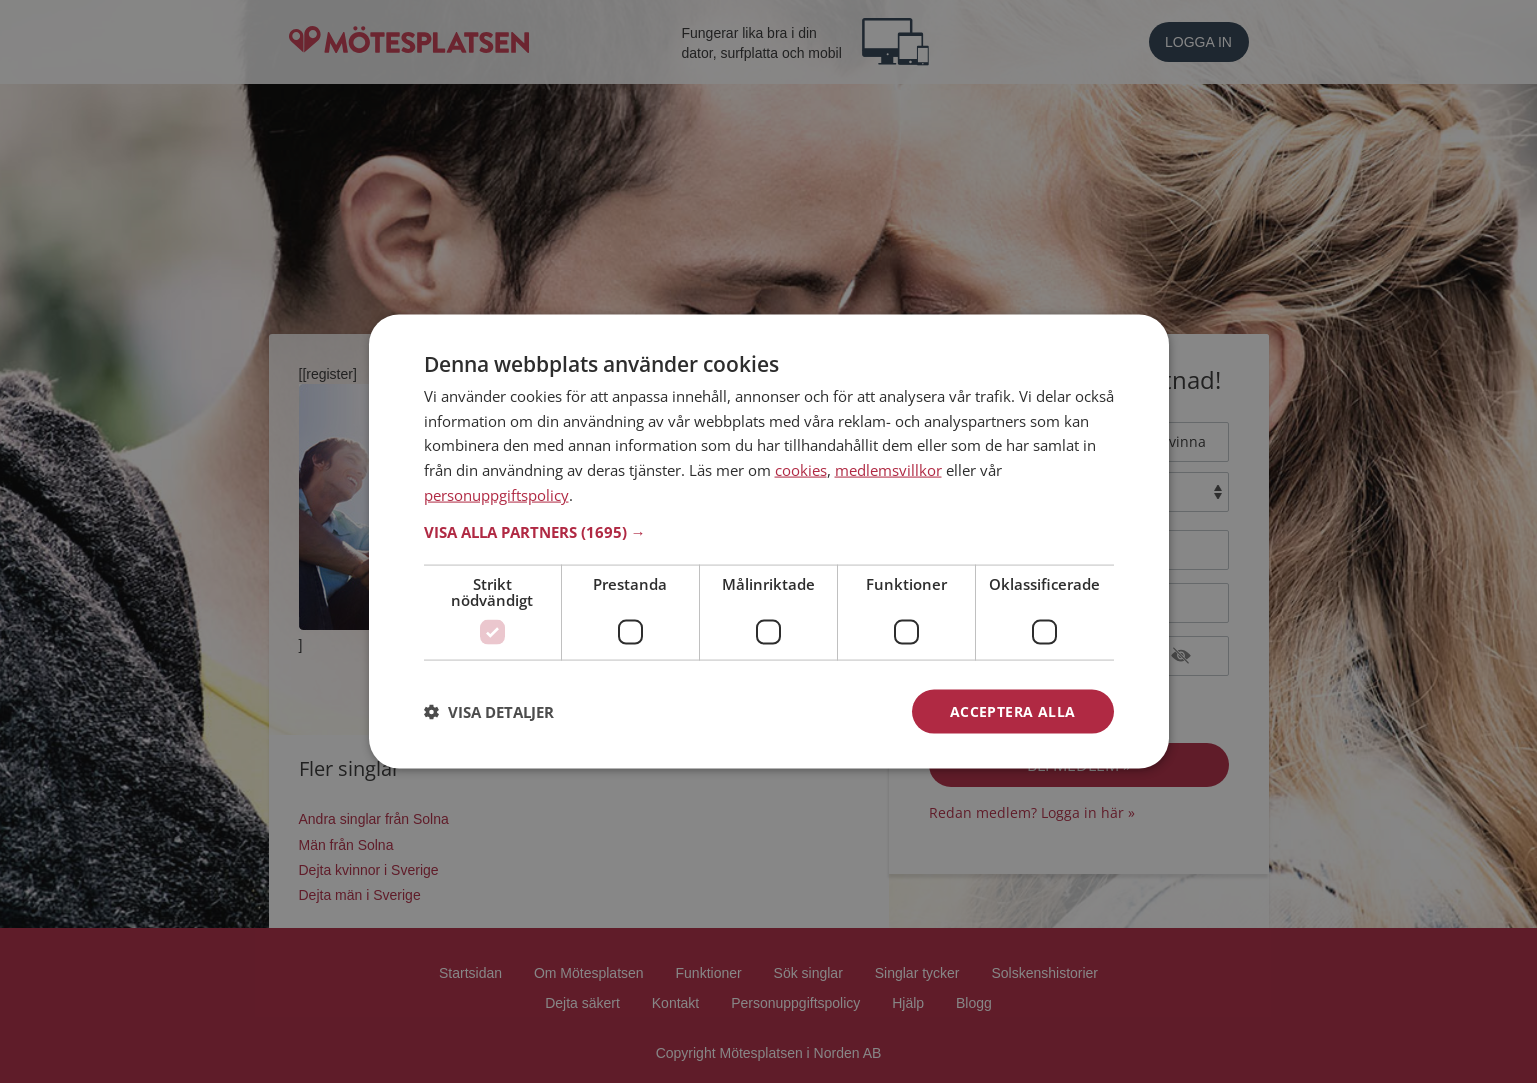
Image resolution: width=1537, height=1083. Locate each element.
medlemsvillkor (888, 470)
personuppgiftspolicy (496, 494)
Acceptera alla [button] (1013, 710)
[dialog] (769, 541)
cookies (801, 470)
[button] (769, 531)
